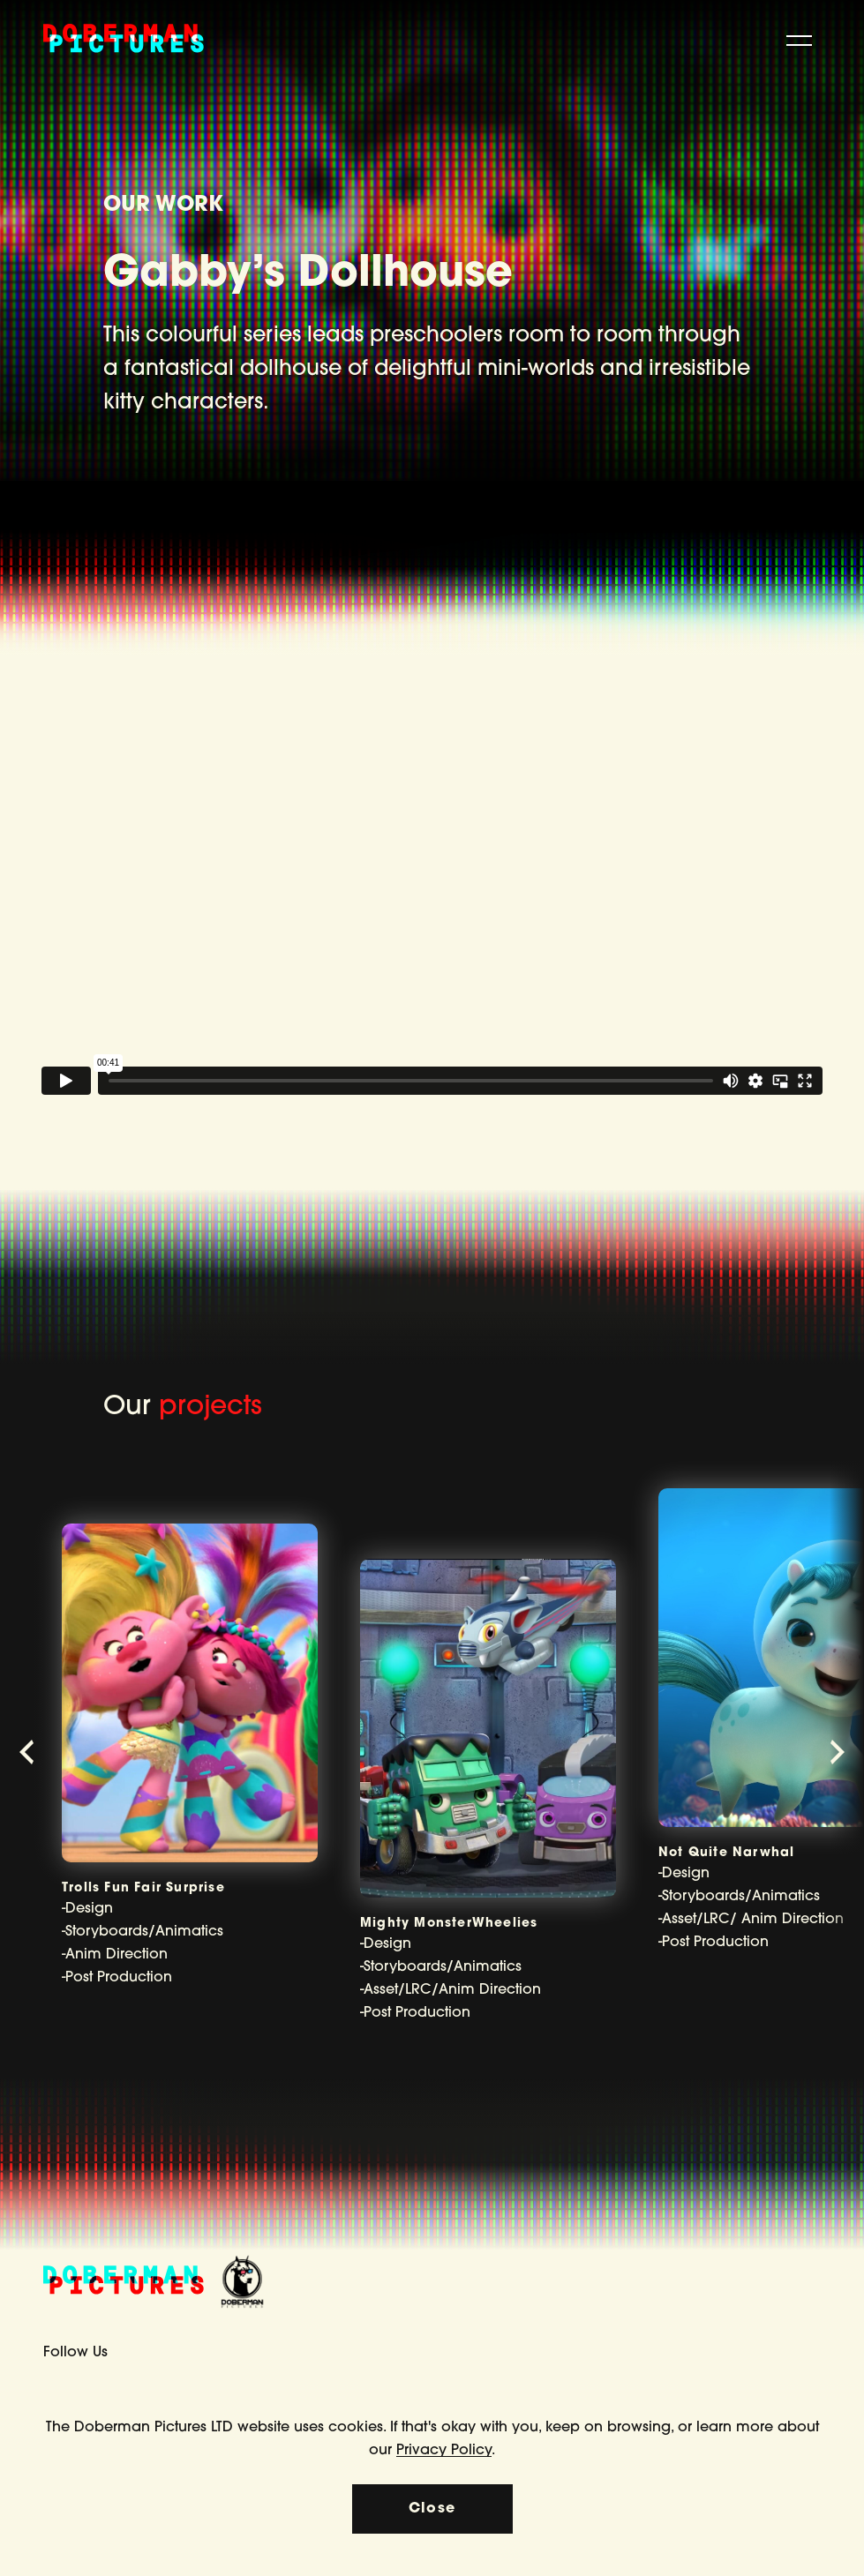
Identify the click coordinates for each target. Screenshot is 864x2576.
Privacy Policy (444, 2451)
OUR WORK (163, 205)
